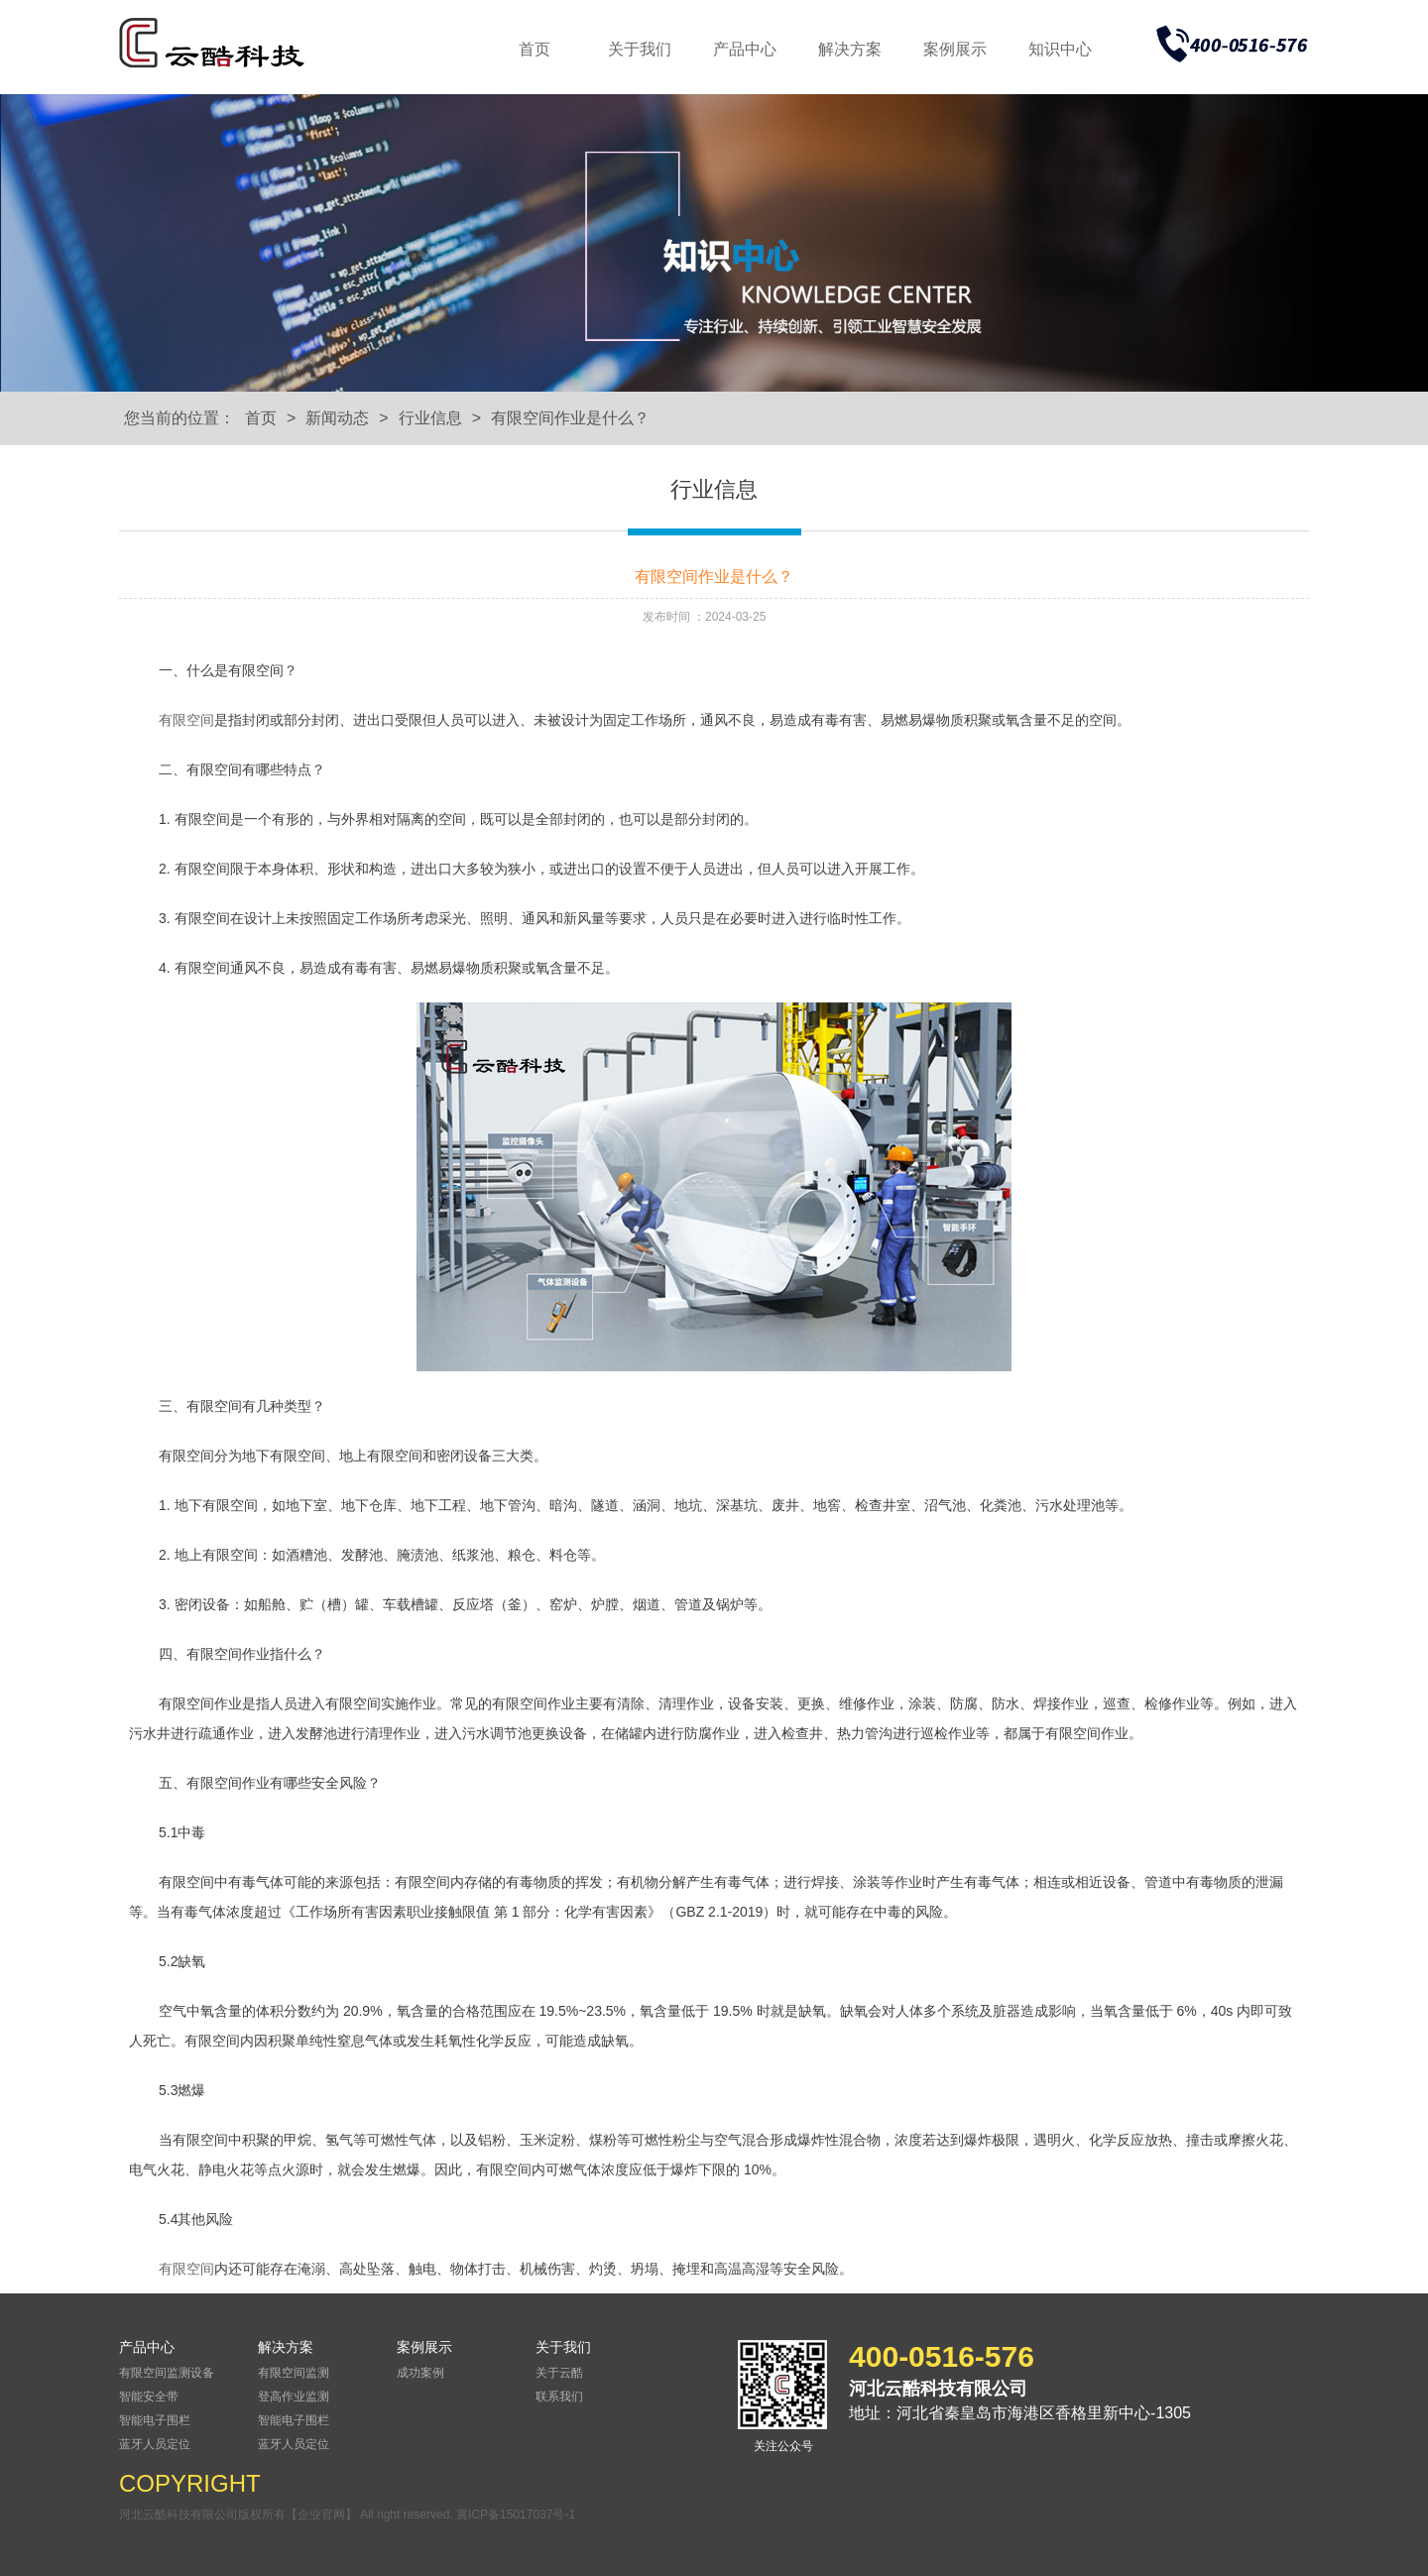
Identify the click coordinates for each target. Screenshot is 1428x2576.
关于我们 (639, 49)
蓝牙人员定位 (154, 2444)
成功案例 (420, 2373)
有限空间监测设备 (166, 2373)
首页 (534, 49)
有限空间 (186, 720)
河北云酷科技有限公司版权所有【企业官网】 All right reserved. (287, 2514)
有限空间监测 (293, 2373)
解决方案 (850, 49)
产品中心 (744, 49)
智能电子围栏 (154, 2420)
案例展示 (955, 49)
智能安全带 (148, 2396)
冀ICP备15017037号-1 (515, 2514)
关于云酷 (559, 2373)
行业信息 (430, 418)
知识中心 (1060, 49)
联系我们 (559, 2396)
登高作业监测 (293, 2396)
